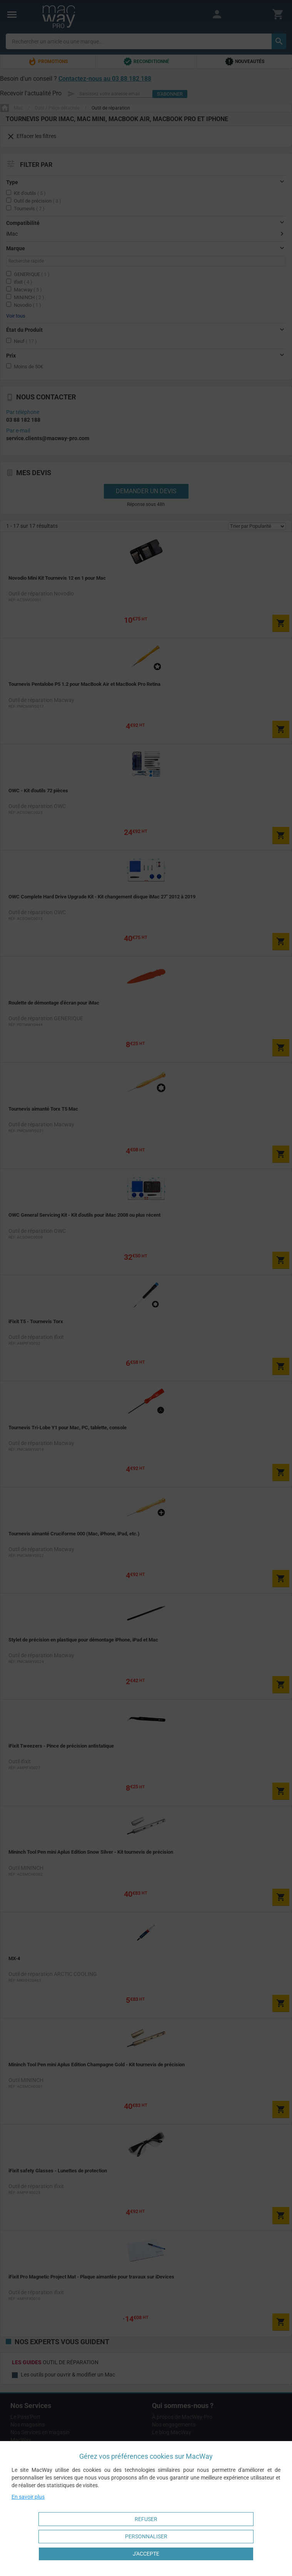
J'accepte (146, 2554)
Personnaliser (146, 2536)
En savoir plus (28, 2497)
